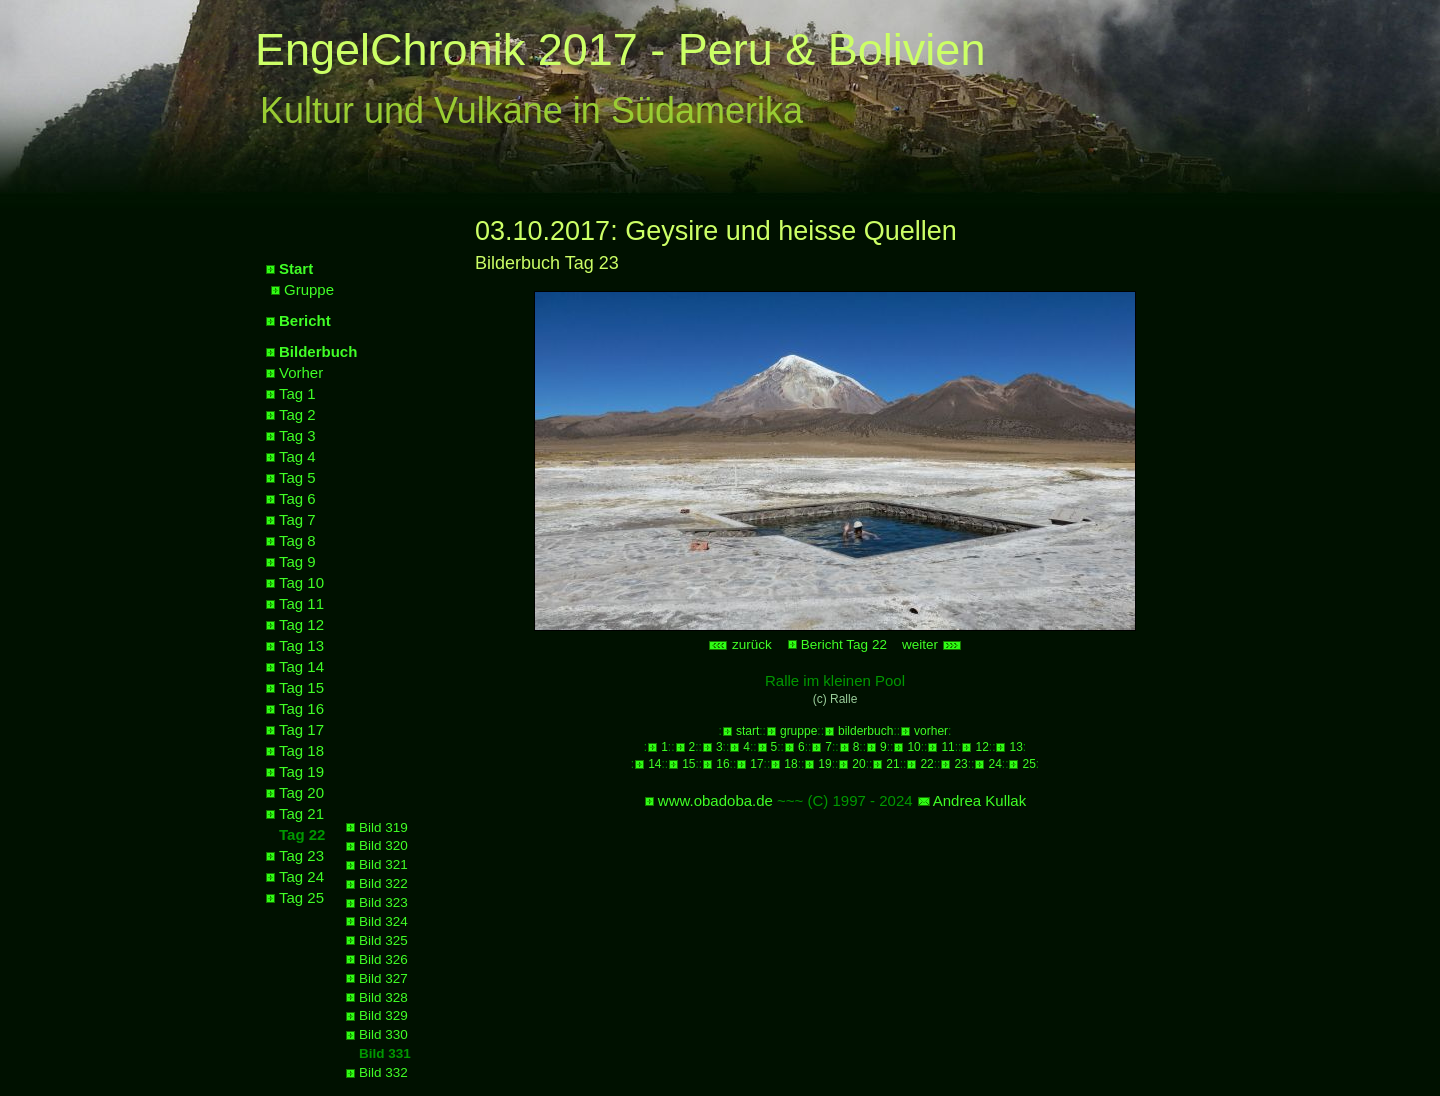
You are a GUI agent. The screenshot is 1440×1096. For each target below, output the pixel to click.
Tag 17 (301, 729)
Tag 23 (301, 855)
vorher (931, 731)
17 (756, 764)
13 (1015, 747)
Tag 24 (301, 876)
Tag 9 (297, 561)
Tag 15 (301, 687)
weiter (932, 644)
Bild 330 (383, 1034)
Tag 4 (297, 456)
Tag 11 (301, 603)
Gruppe (309, 289)
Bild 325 (383, 940)
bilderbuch (865, 731)
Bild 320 (383, 845)
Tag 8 (297, 540)
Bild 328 (383, 997)
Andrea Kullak (979, 800)
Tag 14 (301, 666)
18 (790, 764)
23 (960, 764)
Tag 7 (297, 519)
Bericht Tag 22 (844, 644)
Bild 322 (383, 883)
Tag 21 (301, 813)
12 (981, 747)
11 (947, 747)
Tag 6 (297, 498)
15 (688, 764)
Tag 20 (301, 792)
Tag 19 (301, 771)
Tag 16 (301, 708)
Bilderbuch (318, 351)
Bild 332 (383, 1072)
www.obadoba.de (715, 800)
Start (296, 268)
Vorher (301, 372)
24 (994, 764)
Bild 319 (383, 827)
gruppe (798, 731)
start (747, 731)
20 (858, 764)
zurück (740, 644)
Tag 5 (297, 477)
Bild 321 (383, 864)
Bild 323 (383, 902)
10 (913, 747)
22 (926, 764)
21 (892, 764)
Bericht (305, 320)
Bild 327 (383, 978)
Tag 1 (297, 393)
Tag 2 (297, 414)
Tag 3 (297, 435)
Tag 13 (301, 645)
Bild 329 (383, 1015)
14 (654, 764)
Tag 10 (301, 582)
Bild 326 (383, 959)
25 (1028, 764)
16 (722, 764)
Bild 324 (383, 921)
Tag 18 (301, 750)
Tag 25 (301, 897)
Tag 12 (301, 624)
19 (824, 764)
